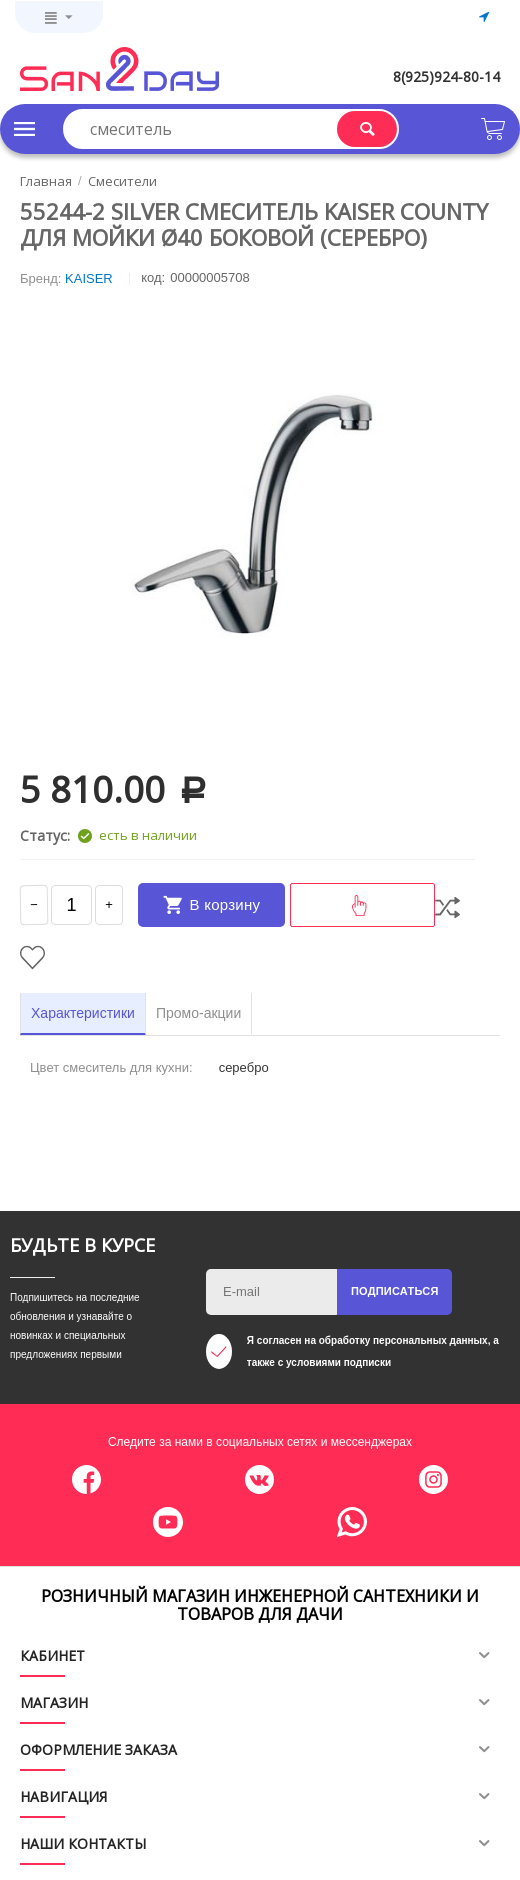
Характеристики (83, 1013)
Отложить (32, 957)
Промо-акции (198, 1013)
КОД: (153, 277)
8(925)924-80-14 (446, 76)
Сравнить (447, 907)
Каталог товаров (25, 129)
